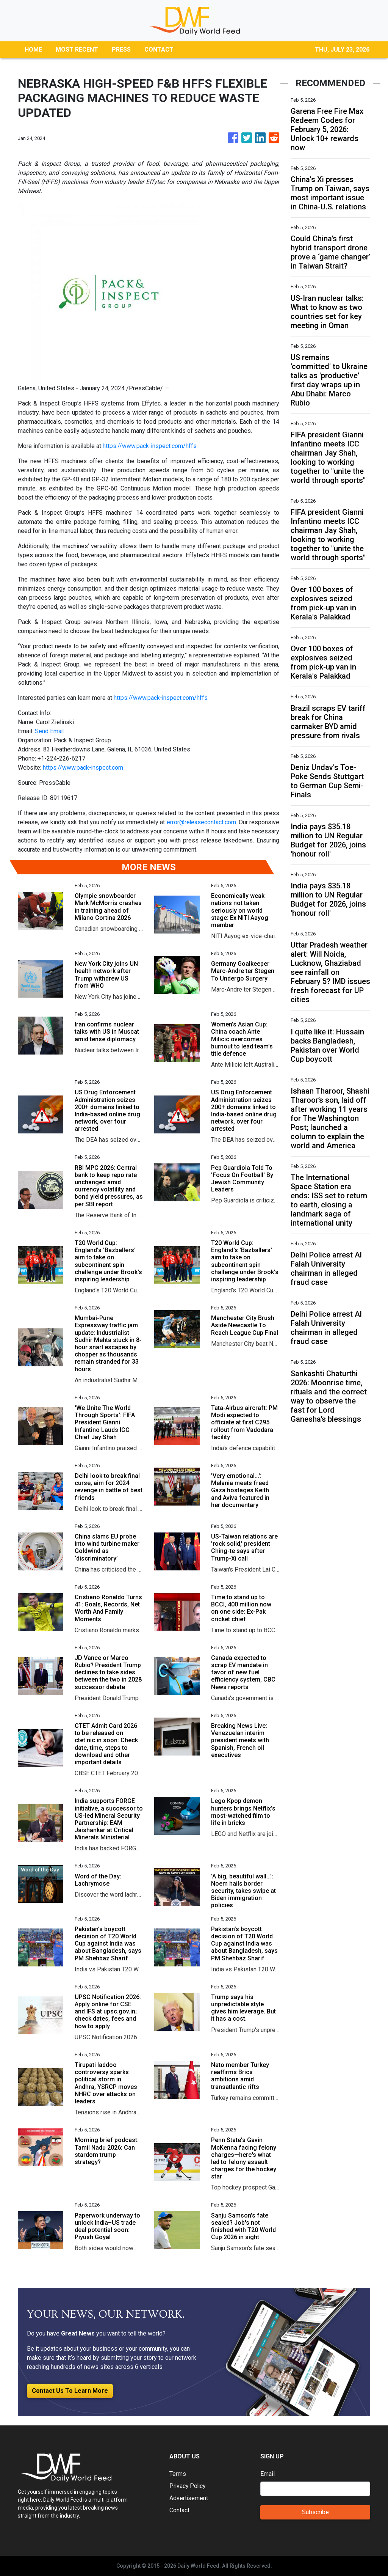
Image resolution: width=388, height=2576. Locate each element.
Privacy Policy (188, 2486)
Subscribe (315, 2512)
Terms (177, 2473)
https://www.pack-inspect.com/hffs (150, 446)
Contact (179, 2510)
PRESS (121, 49)
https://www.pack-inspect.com (83, 767)
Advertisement (188, 2498)
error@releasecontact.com (201, 822)
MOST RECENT (77, 49)
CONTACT (159, 49)
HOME (33, 49)
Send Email (49, 731)
